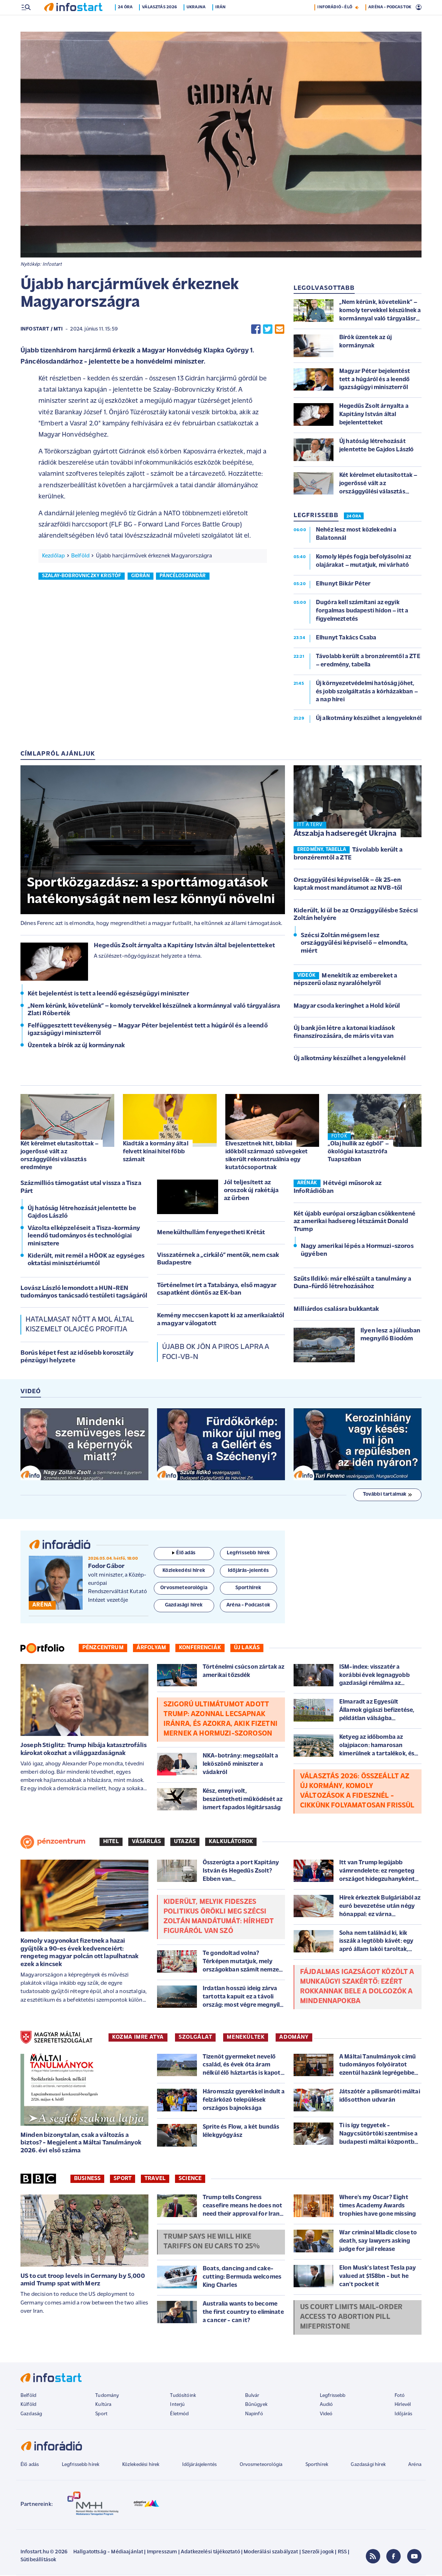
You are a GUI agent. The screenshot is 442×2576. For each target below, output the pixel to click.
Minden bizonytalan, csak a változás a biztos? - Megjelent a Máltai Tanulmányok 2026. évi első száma (80, 2144)
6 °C (412, 7)
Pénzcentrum (103, 1648)
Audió (326, 2405)
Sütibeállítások (38, 2560)
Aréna (415, 2465)
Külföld (28, 2405)
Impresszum (162, 2553)
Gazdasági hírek (368, 2465)
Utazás (185, 1842)
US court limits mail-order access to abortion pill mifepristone (351, 2317)
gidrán (140, 576)
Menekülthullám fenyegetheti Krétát (211, 1233)
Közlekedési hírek (141, 2465)
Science (190, 2179)
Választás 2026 (163, 22)
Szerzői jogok (318, 2553)
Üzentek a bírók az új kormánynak (76, 1046)
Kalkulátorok (231, 1842)
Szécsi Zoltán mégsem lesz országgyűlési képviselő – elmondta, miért (354, 944)
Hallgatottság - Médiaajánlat (108, 2553)
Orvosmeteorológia (261, 2465)
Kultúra (103, 2405)
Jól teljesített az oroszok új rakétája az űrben (251, 1191)
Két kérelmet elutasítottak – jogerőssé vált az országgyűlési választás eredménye (59, 1156)
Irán (223, 22)
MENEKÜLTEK (245, 2038)
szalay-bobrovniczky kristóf (81, 576)
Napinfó (254, 2414)
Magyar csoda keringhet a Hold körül (347, 1006)
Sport (123, 2179)
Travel (155, 2179)
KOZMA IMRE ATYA (138, 2038)
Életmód (179, 2414)
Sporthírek (316, 2465)
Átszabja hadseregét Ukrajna (345, 834)
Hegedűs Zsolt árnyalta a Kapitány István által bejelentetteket (184, 946)
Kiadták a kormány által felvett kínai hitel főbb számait (155, 1152)
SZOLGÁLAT (195, 2038)
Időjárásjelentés (199, 2465)
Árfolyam (151, 1648)
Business (87, 2179)
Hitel (111, 1842)
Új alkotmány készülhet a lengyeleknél (350, 1059)
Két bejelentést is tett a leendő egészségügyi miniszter (108, 994)
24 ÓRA (353, 517)
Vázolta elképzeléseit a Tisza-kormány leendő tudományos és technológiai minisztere (84, 1237)
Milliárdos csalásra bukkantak (336, 1310)
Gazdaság (31, 2414)
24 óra (128, 22)
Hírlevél (403, 2405)
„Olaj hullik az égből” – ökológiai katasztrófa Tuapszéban (358, 1152)
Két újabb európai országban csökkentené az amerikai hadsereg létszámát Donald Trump (354, 1222)
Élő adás (184, 1553)
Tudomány (107, 2396)
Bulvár (252, 2396)
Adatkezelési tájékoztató (210, 2553)
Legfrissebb (333, 2396)
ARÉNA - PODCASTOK (389, 22)
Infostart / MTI (41, 330)
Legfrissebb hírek (81, 2465)
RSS (342, 2553)
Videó (326, 2414)
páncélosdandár (183, 576)
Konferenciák (200, 1648)
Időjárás (403, 2414)
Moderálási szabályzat (271, 2553)
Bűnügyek (256, 2405)
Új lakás (247, 1648)
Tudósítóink (183, 2396)
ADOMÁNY (293, 2038)
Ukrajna (199, 22)
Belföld (80, 557)
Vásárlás (146, 1842)
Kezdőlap (53, 557)
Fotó (400, 2396)
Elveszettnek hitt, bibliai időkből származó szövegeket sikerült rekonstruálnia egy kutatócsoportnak (266, 1156)
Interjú (177, 2405)
